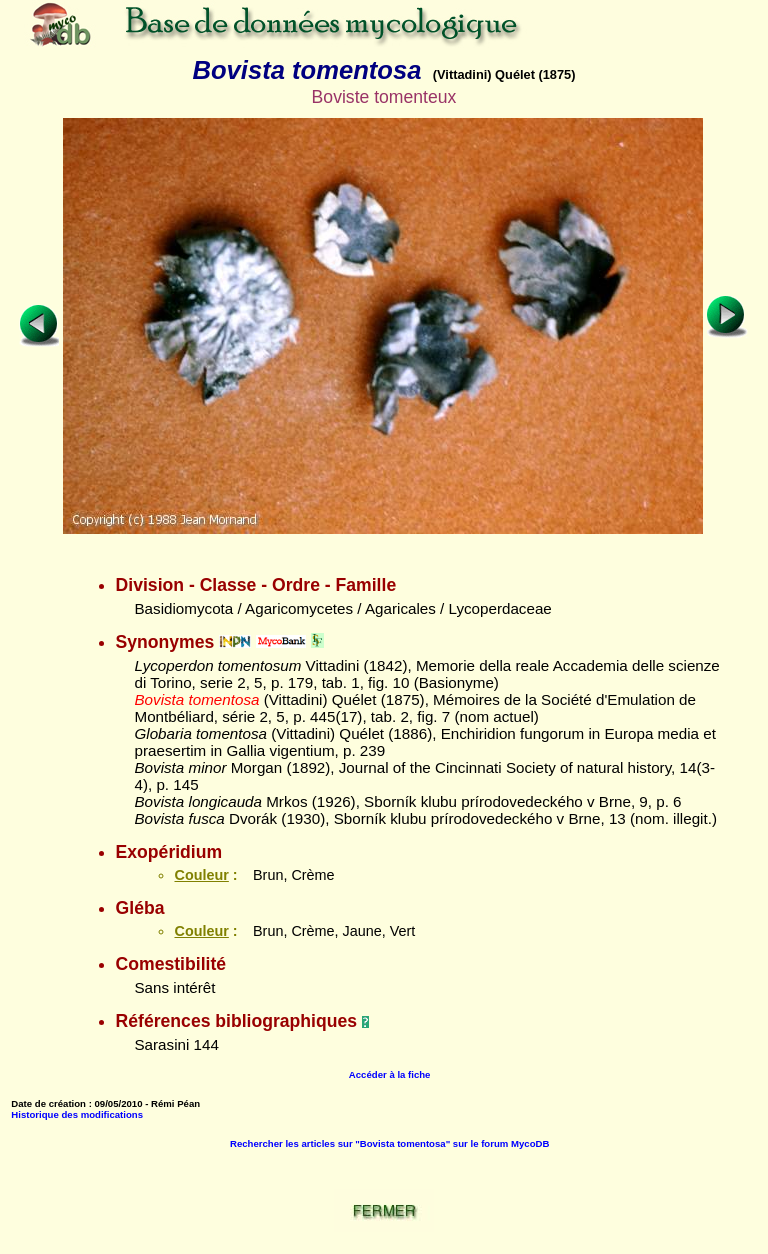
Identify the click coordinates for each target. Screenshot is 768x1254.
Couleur (201, 875)
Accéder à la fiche (390, 1074)
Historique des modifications (77, 1114)
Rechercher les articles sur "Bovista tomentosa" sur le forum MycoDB (389, 1143)
